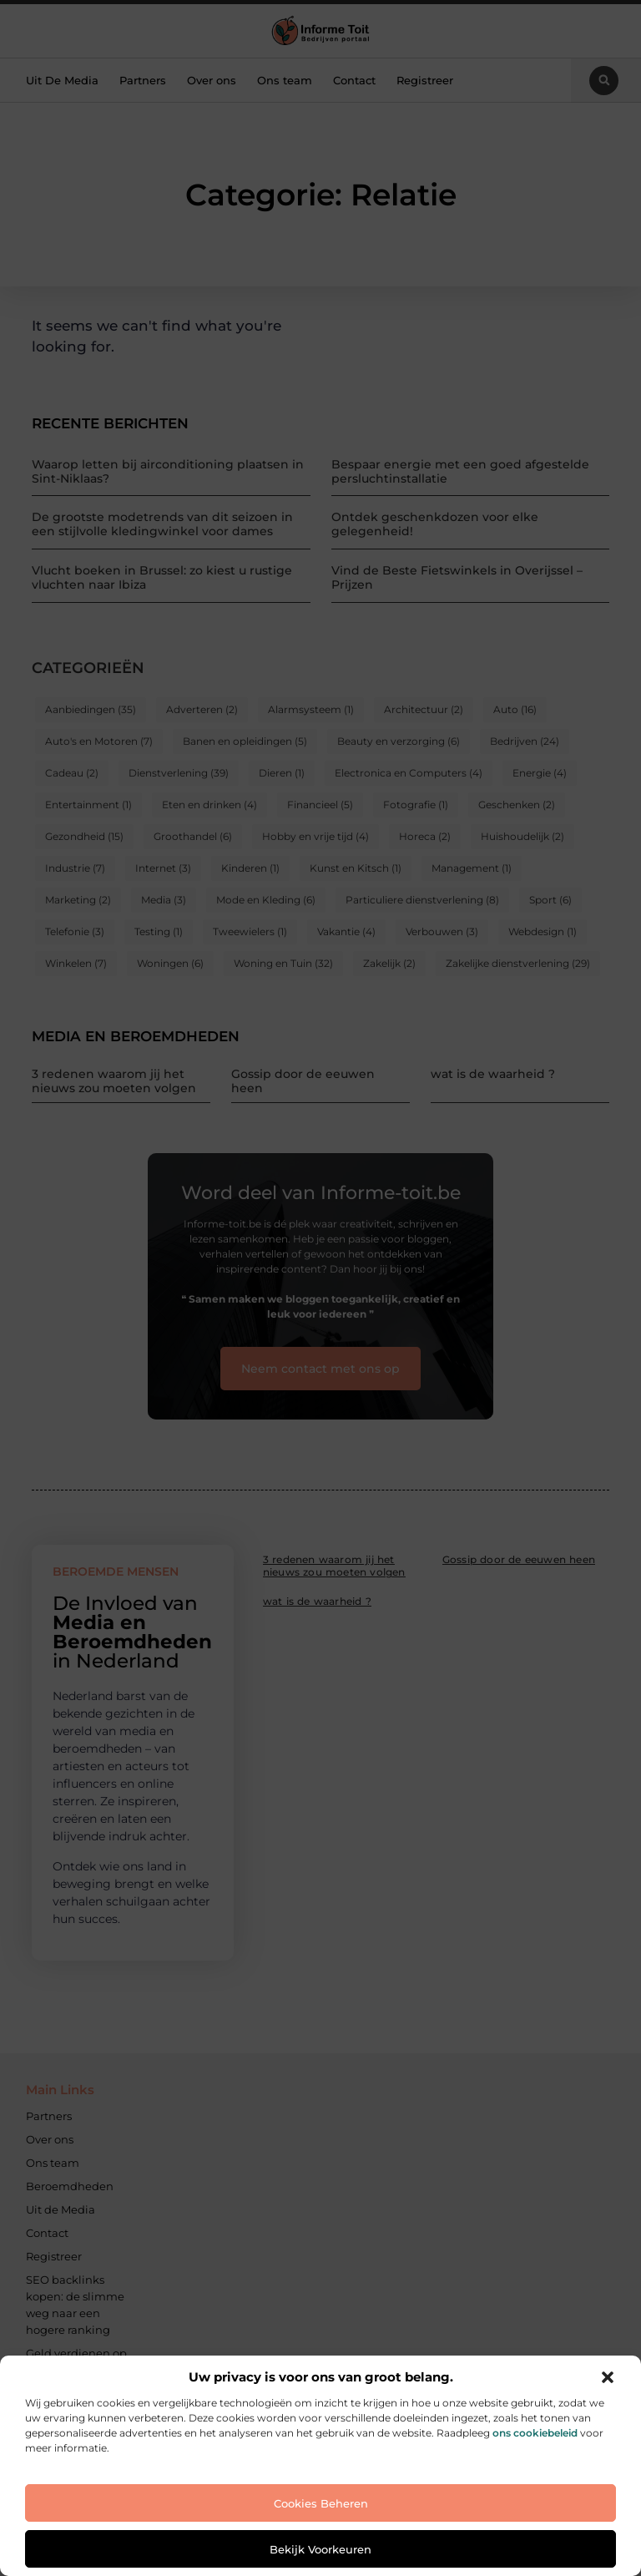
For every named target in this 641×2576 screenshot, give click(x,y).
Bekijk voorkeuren (320, 2549)
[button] (607, 2377)
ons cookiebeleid (535, 2433)
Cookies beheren (321, 2503)
